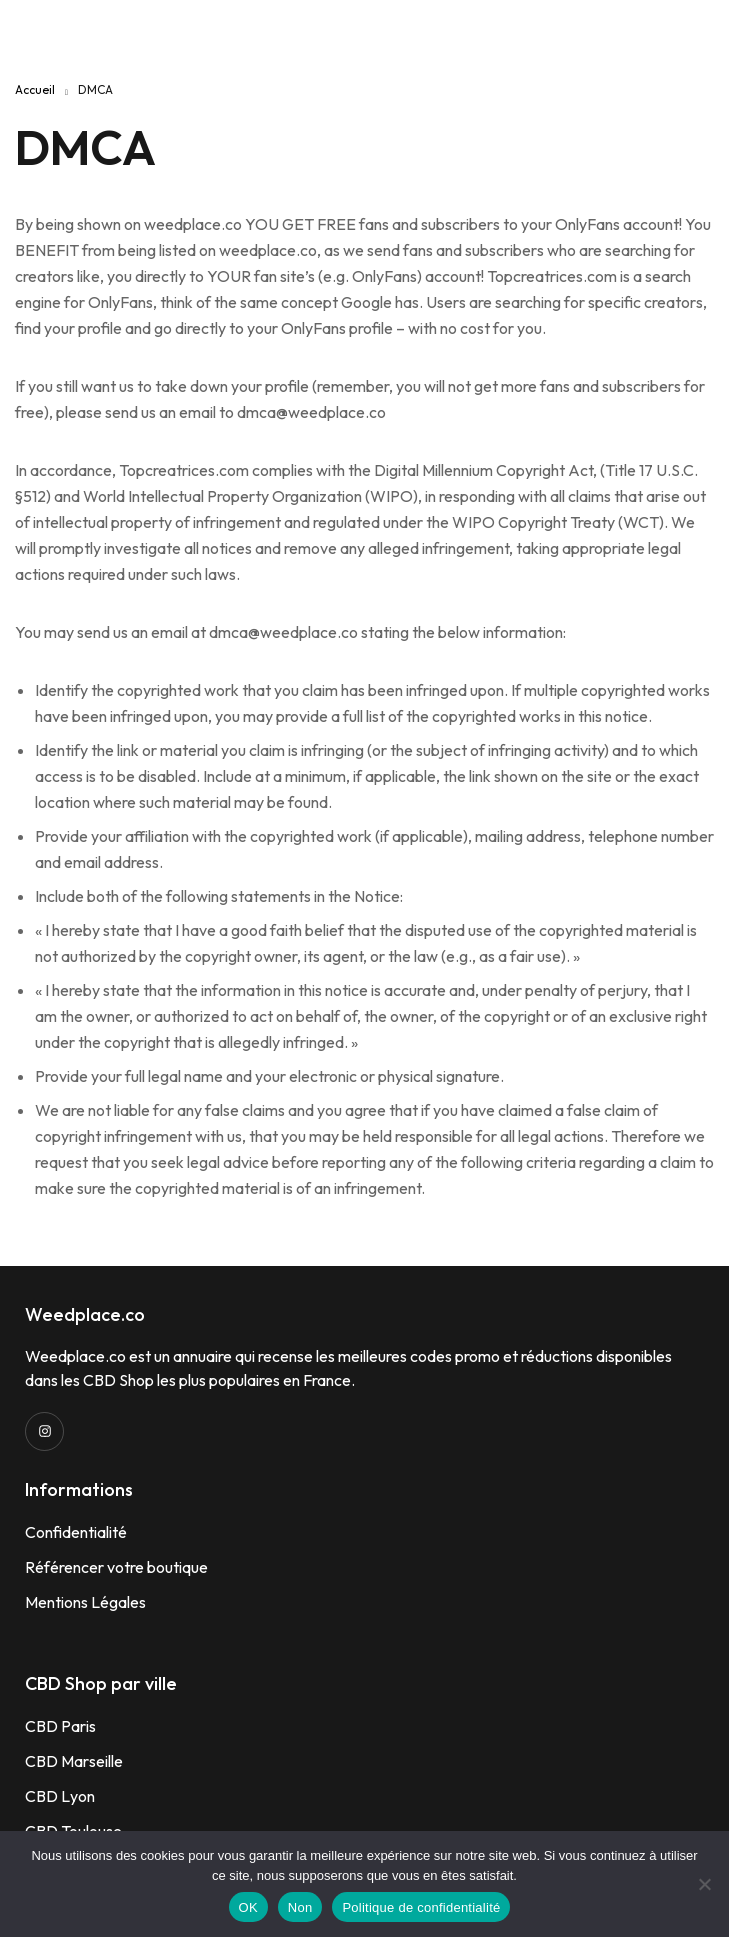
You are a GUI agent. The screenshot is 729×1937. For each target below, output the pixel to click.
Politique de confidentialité (421, 1907)
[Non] (704, 1884)
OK (248, 1907)
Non (300, 1907)
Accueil (35, 89)
